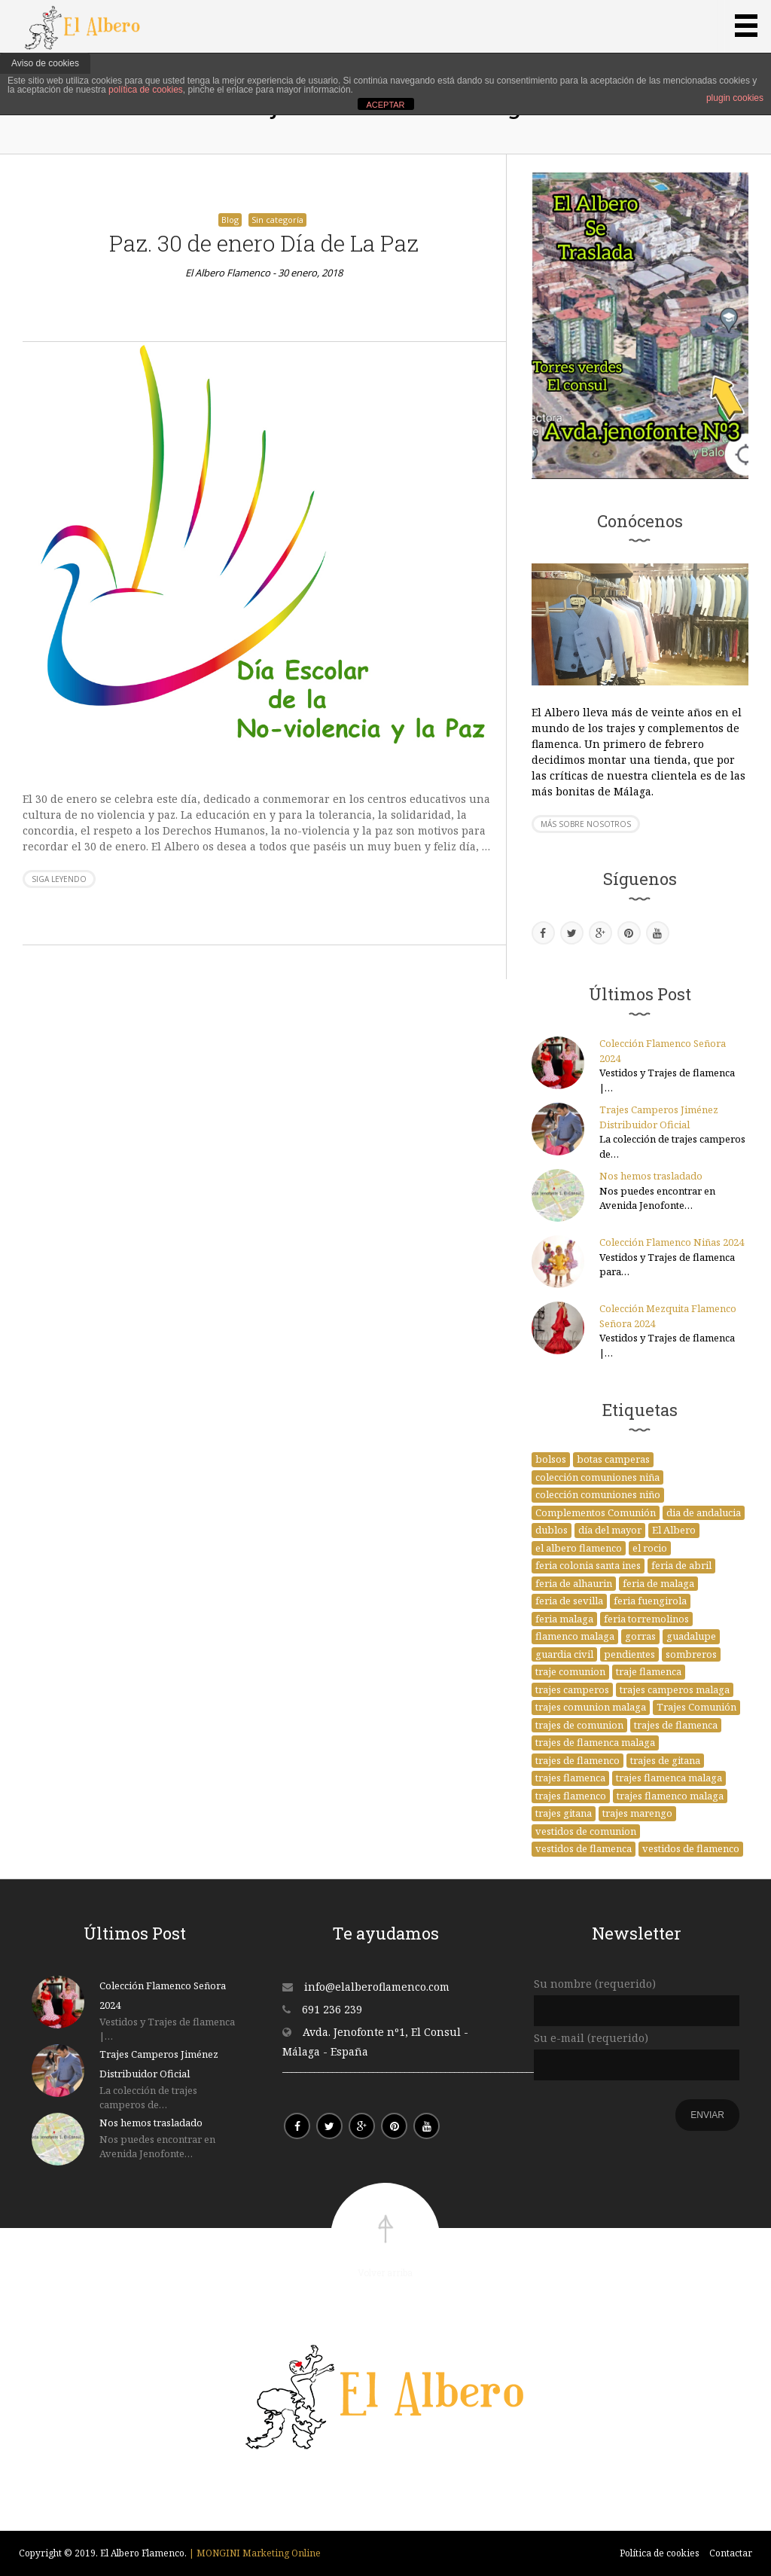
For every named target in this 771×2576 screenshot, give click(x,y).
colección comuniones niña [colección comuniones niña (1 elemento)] (597, 1477)
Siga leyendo (59, 879)
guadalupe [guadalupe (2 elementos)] (691, 1636)
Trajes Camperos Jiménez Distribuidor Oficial (658, 1117)
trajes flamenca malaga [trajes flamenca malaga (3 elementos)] (669, 1777)
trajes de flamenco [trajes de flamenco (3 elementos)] (577, 1760)
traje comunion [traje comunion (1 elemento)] (570, 1671)
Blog (230, 219)
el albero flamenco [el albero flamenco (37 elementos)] (578, 1548)
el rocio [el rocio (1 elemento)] (649, 1548)
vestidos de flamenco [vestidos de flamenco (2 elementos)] (690, 1848)
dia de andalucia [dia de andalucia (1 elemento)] (703, 1512)
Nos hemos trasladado (650, 1176)
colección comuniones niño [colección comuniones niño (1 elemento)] (597, 1494)
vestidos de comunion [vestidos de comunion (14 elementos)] (585, 1831)
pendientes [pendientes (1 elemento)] (629, 1654)
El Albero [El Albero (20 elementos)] (674, 1530)
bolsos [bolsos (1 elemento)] (550, 1459)
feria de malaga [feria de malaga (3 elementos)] (658, 1583)
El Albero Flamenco (227, 272)
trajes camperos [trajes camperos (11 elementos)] (572, 1689)
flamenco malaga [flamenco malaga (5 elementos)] (574, 1636)
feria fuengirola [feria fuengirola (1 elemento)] (650, 1600)
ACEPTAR (385, 104)
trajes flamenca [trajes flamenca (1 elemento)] (570, 1777)
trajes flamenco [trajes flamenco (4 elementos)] (570, 1795)
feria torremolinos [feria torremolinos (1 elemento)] (646, 1618)
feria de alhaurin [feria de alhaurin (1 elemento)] (573, 1583)
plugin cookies (734, 98)
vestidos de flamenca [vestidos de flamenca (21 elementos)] (583, 1848)
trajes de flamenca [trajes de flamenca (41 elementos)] (676, 1725)
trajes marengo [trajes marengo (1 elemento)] (637, 1813)
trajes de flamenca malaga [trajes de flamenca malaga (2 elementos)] (595, 1742)
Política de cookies (659, 2553)
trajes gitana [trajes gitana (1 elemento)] (563, 1813)
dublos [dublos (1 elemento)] (551, 1530)
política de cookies (145, 89)
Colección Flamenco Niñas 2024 (671, 1242)
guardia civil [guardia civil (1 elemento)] (564, 1654)
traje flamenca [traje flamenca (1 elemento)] (648, 1671)
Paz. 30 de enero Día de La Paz (264, 243)
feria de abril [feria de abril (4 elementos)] (681, 1565)
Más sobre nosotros (586, 824)
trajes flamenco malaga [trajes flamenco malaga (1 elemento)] (670, 1795)
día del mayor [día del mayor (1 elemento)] (609, 1530)
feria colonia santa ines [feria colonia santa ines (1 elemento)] (588, 1565)
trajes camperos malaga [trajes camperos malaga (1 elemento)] (675, 1689)
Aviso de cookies (45, 63)
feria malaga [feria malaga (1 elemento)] (564, 1618)
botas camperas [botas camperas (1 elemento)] (613, 1459)
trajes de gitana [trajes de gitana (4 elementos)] (665, 1760)
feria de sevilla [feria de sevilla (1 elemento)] (569, 1600)
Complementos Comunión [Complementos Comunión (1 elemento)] (595, 1512)
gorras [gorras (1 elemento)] (640, 1636)
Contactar (730, 2553)
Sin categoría (277, 219)
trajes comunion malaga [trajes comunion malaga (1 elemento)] (590, 1707)
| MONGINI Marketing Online (255, 2553)
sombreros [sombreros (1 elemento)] (691, 1654)
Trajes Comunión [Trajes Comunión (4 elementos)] (696, 1707)
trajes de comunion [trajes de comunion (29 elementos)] (579, 1725)
